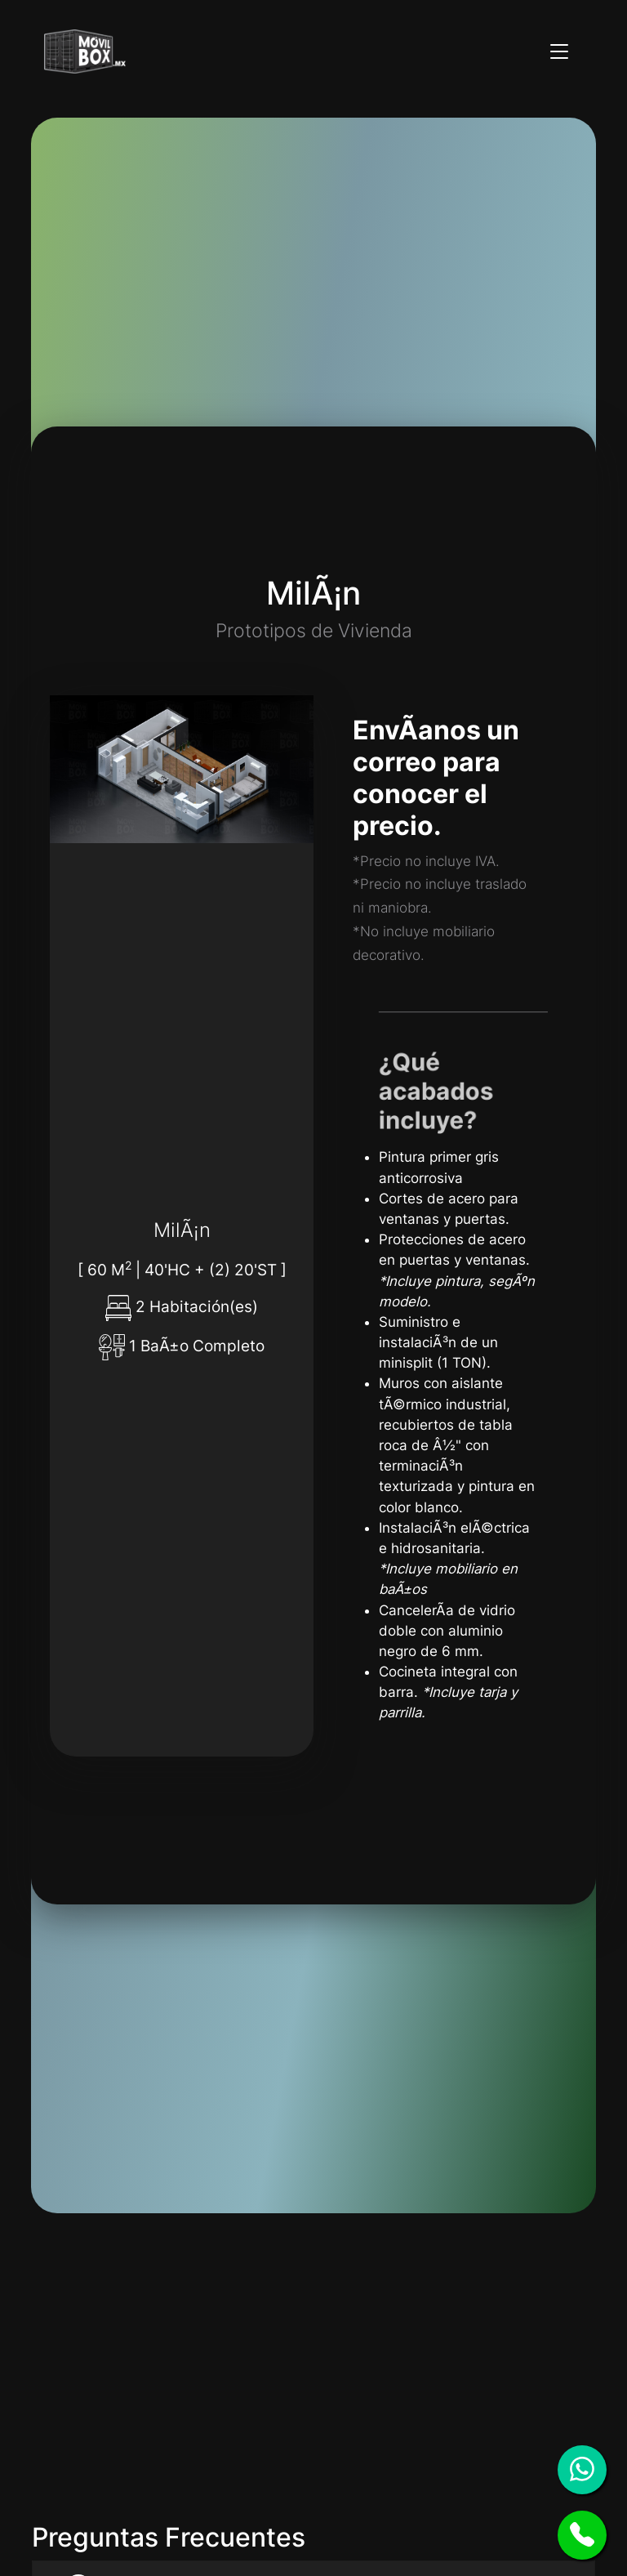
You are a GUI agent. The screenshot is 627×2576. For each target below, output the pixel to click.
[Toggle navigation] (559, 51)
